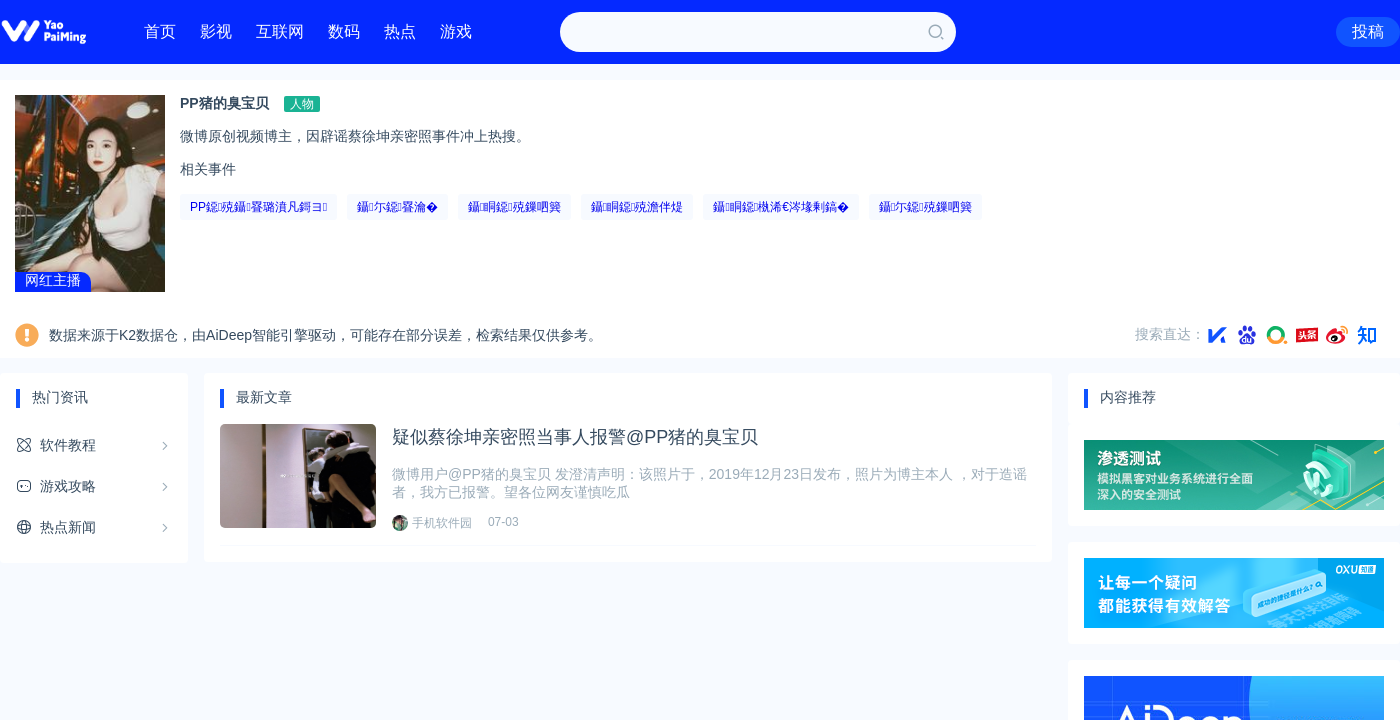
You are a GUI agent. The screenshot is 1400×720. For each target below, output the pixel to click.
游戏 (456, 31)
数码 (344, 31)
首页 (160, 31)
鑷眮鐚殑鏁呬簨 (514, 207)
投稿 (1368, 31)
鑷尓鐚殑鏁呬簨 (925, 207)
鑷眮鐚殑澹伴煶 (637, 207)
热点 (400, 31)
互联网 (280, 31)
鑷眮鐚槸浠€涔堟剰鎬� (780, 207)
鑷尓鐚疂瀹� (397, 207)
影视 (216, 31)
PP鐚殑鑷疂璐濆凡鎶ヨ (258, 207)
